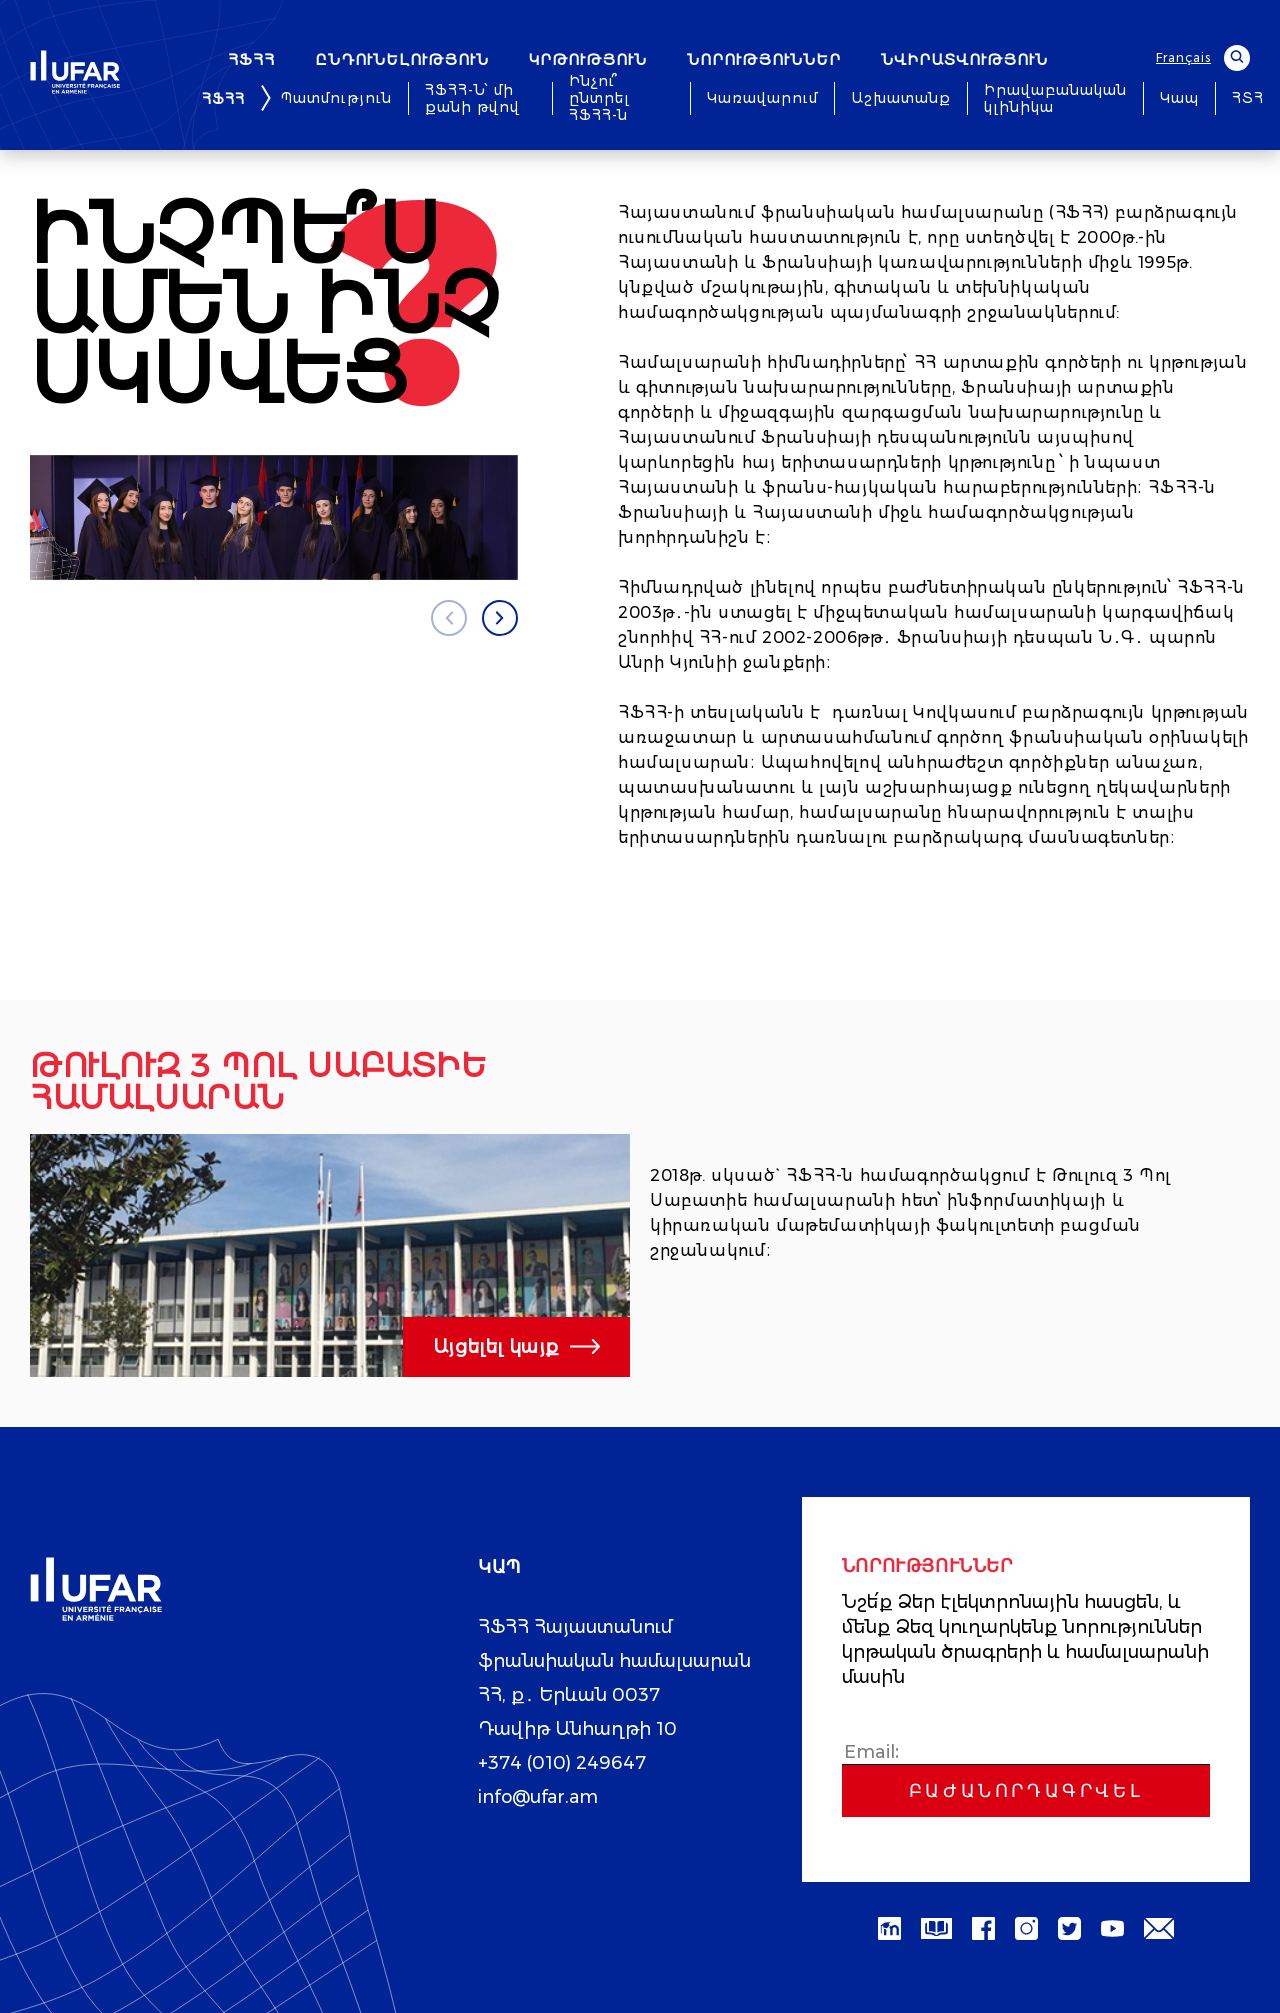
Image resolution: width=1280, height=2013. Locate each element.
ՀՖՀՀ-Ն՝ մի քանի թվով (472, 99)
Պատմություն (336, 98)
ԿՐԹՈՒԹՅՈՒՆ (588, 59)
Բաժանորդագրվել (1026, 1791)
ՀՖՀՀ (251, 59)
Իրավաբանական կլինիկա (1055, 99)
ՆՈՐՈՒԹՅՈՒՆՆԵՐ (764, 59)
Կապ (1179, 98)
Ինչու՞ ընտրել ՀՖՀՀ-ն (599, 98)
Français (1183, 57)
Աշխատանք (901, 98)
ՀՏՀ (1248, 98)
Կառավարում (762, 98)
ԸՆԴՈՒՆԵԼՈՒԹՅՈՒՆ (402, 59)
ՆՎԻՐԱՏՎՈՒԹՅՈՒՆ (964, 59)
